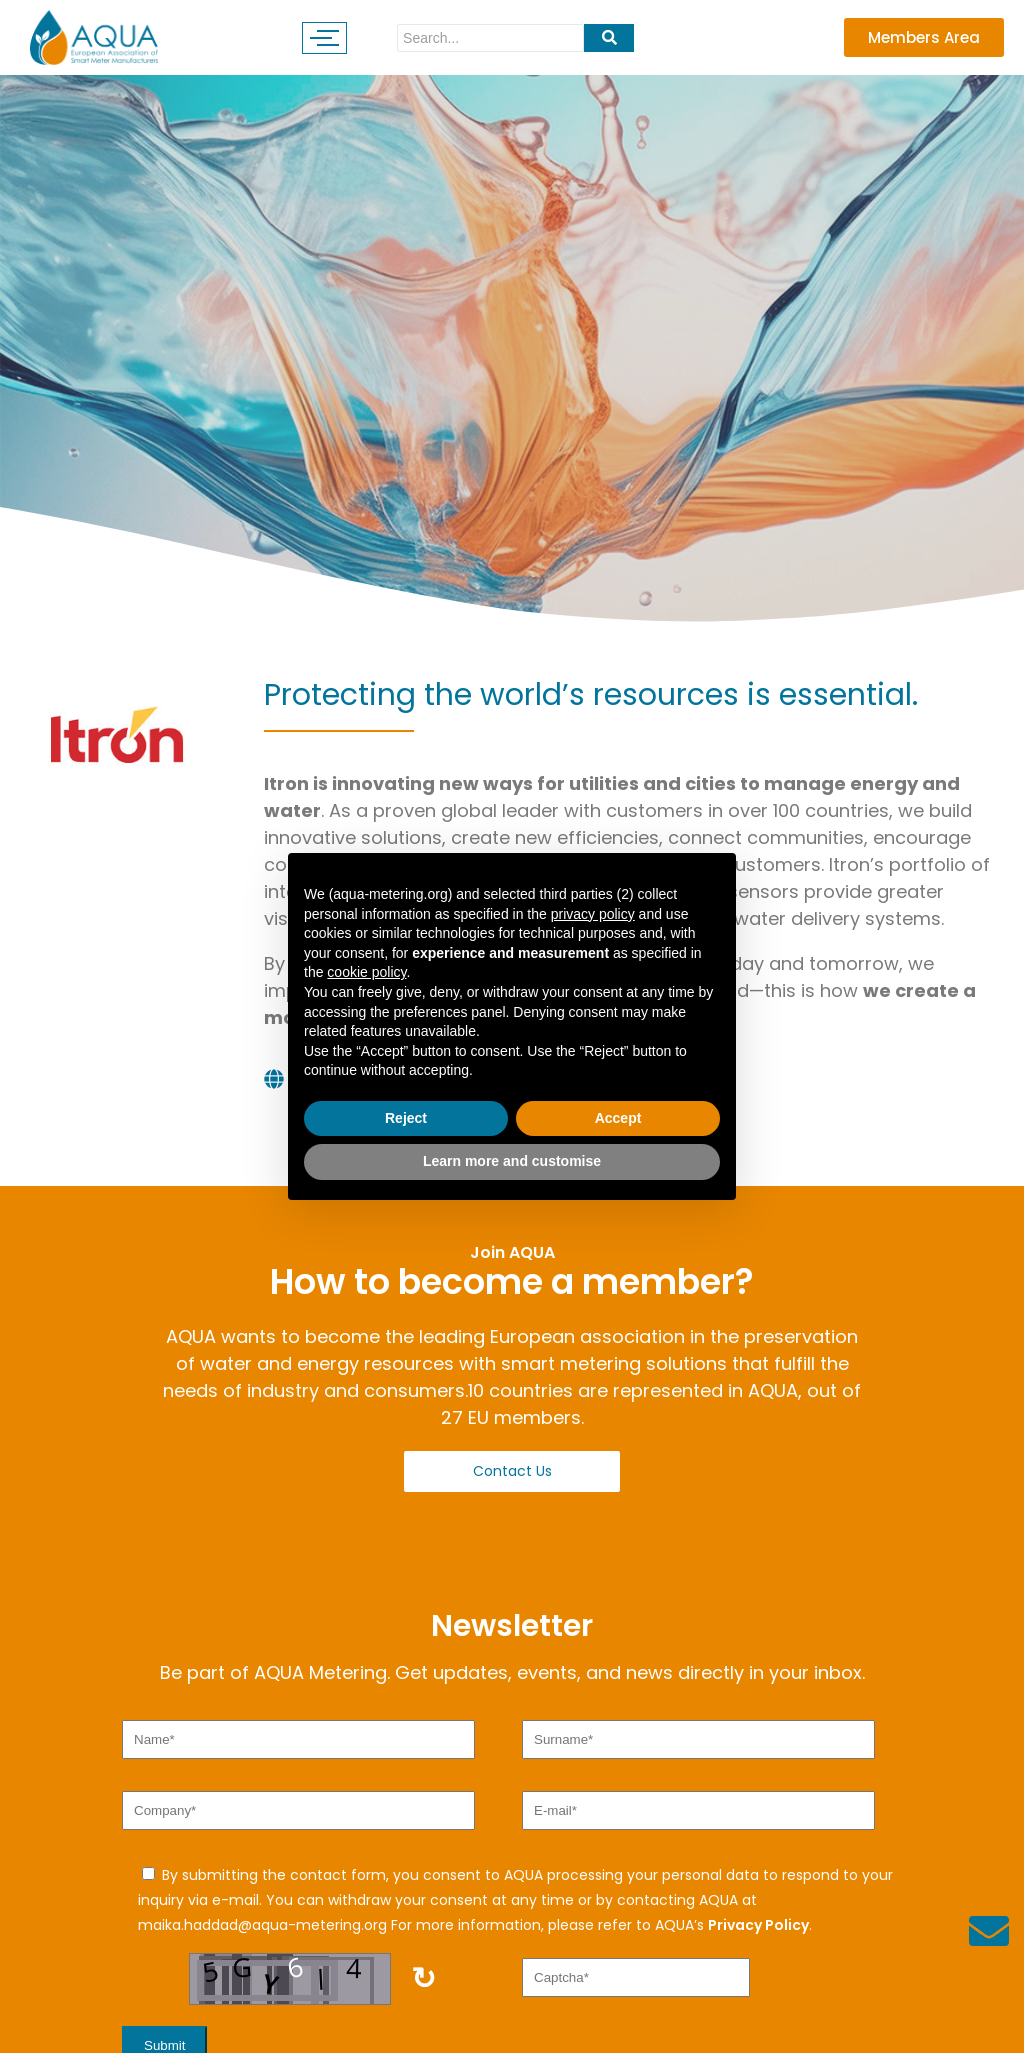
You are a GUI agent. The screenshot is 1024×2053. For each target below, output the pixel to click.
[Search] (490, 38)
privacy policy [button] (593, 914)
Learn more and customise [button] (512, 1161)
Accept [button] (618, 1118)
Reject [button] (406, 1118)
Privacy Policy (758, 1925)
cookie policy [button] (366, 972)
